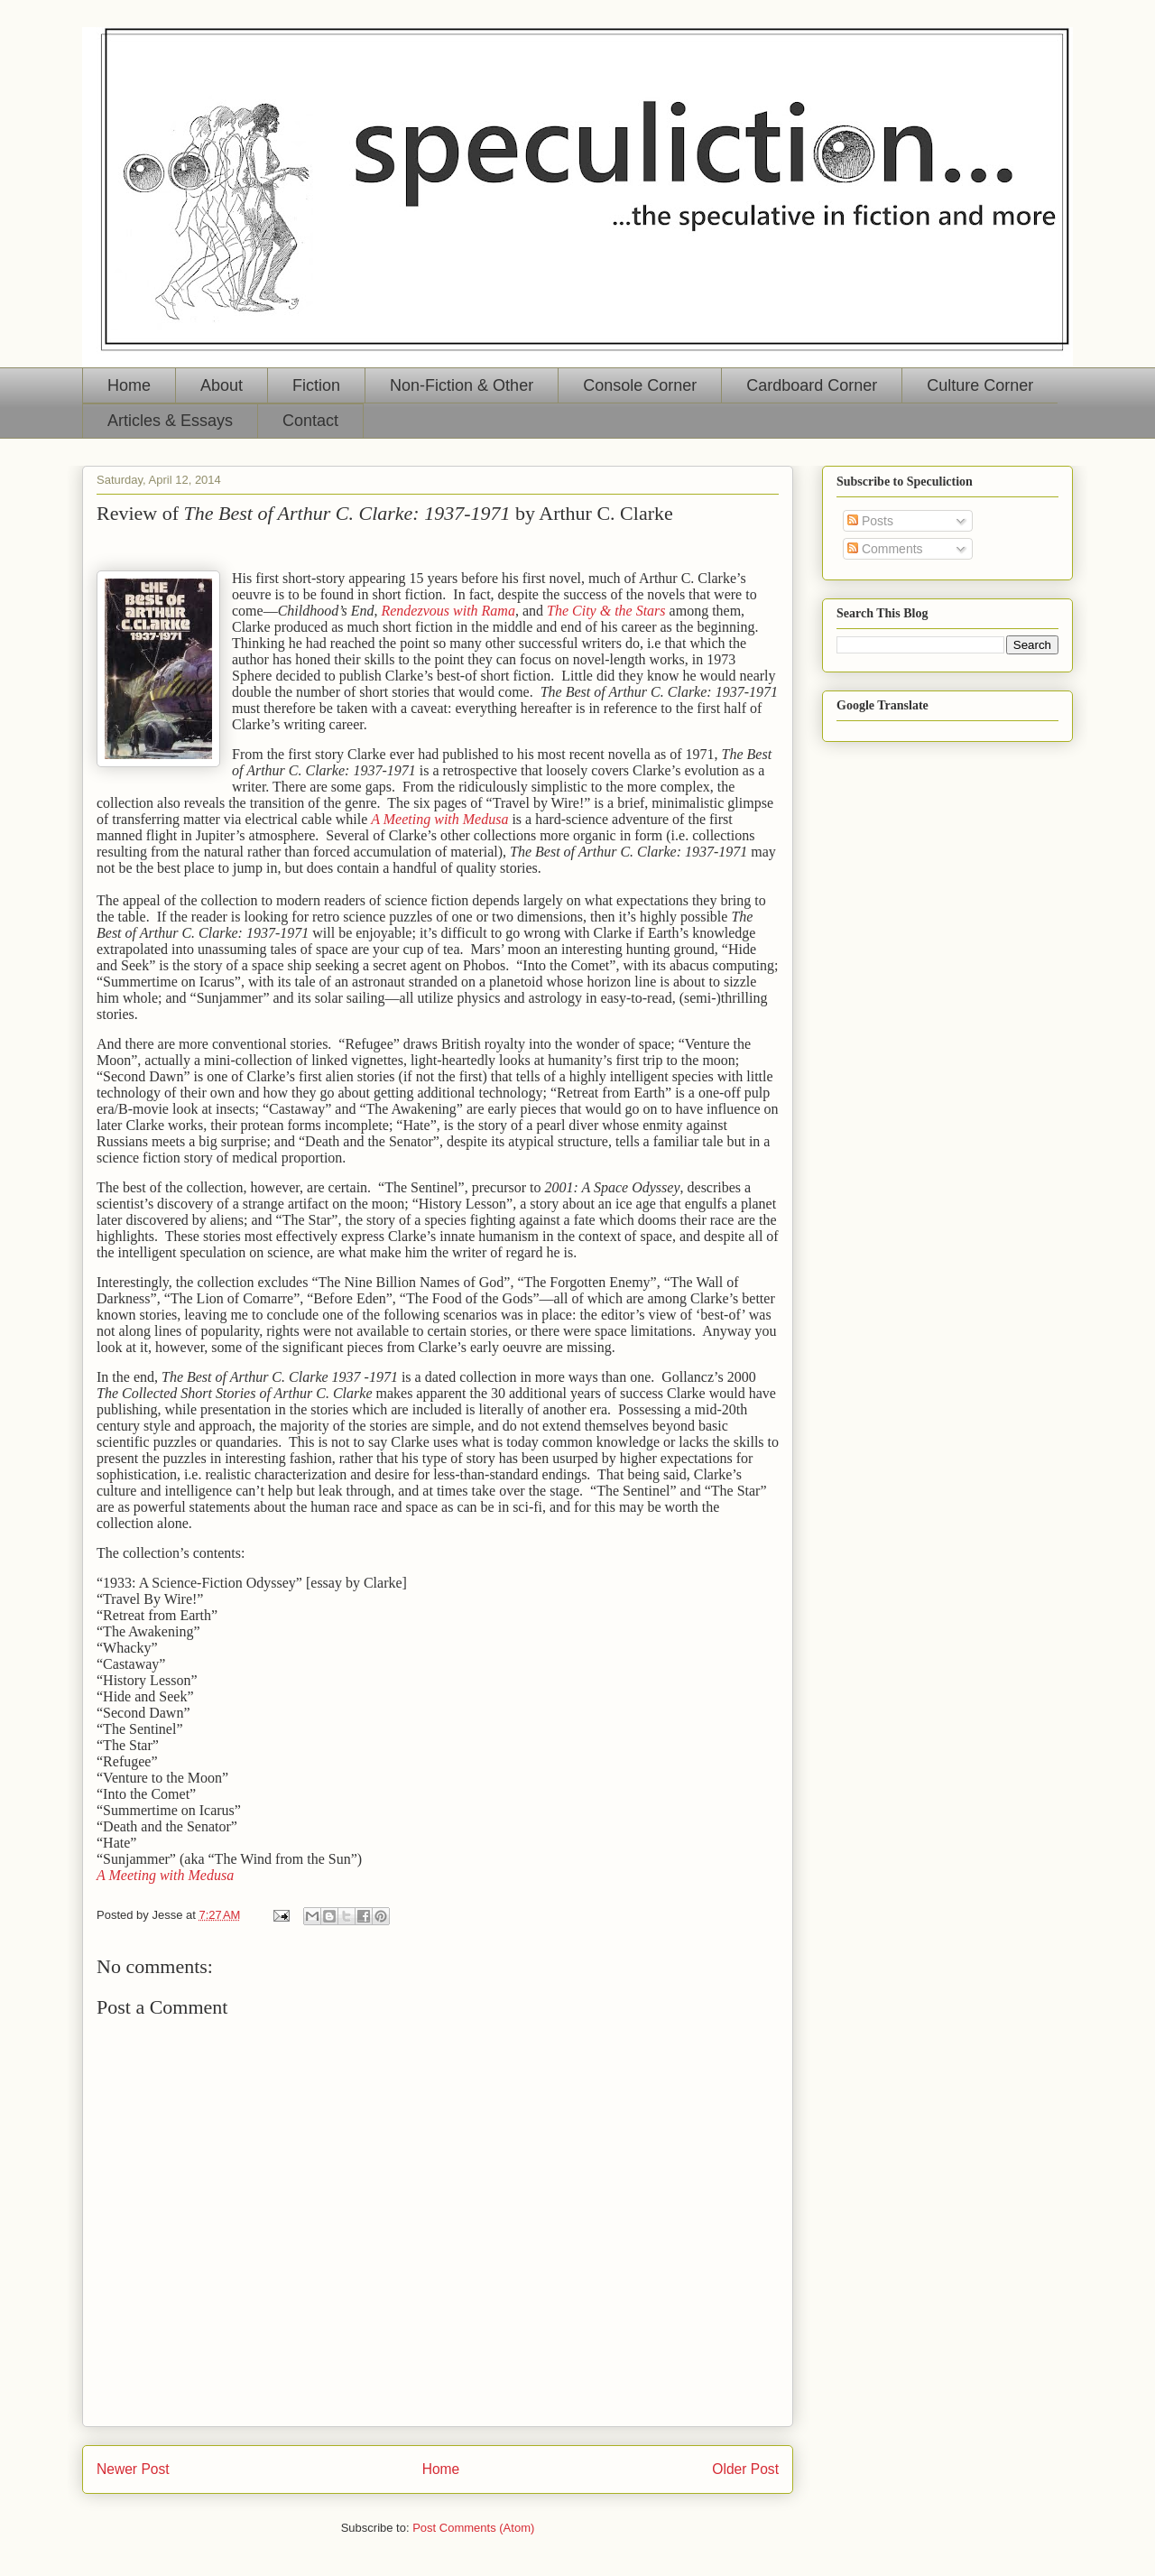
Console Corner (640, 385)
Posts (870, 521)
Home (129, 385)
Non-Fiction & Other (461, 385)
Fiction (316, 385)
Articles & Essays (170, 421)
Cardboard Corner (811, 385)
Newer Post (133, 2469)
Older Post (745, 2469)
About (221, 385)
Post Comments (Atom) (473, 2527)
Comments (885, 549)
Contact (310, 421)
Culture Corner (980, 385)
